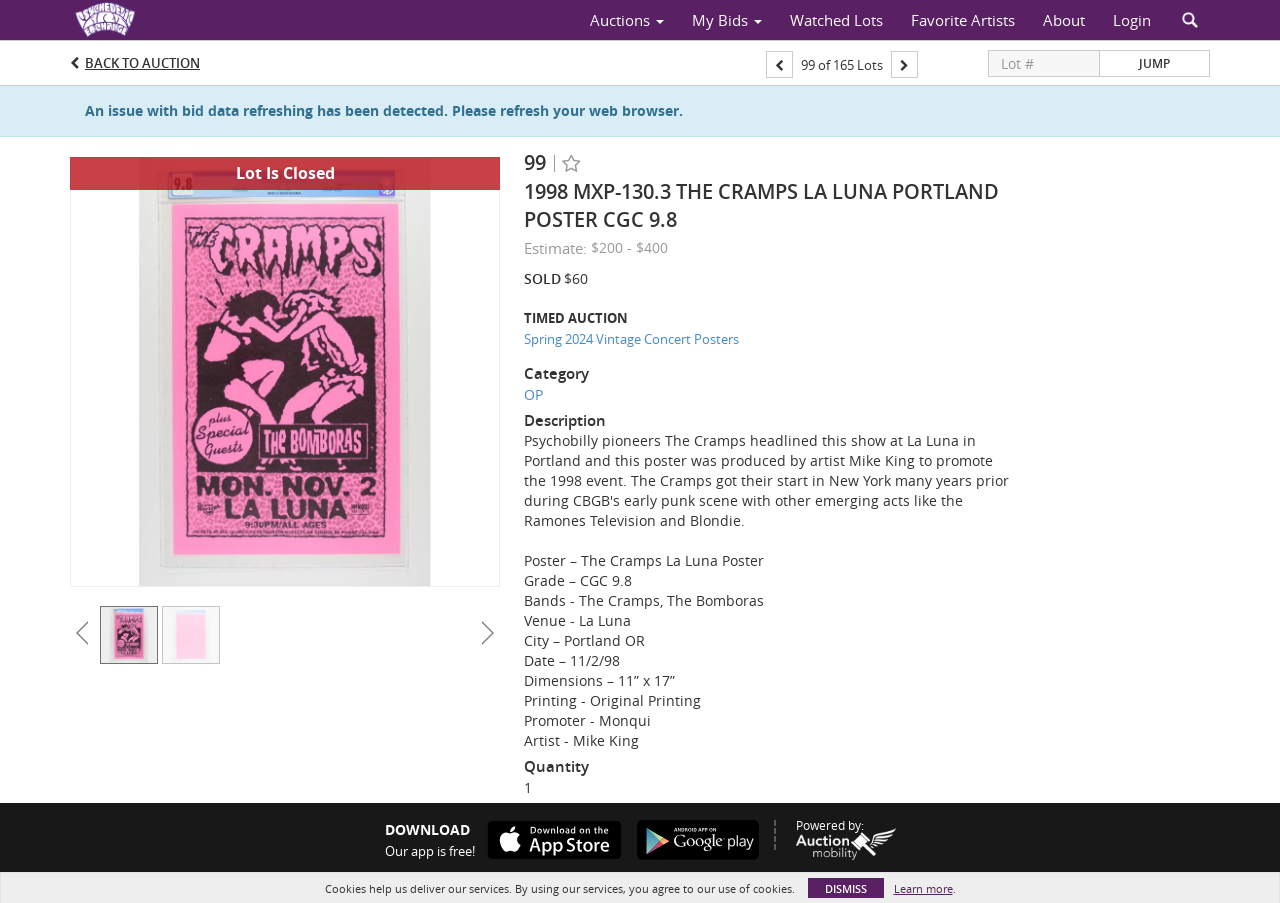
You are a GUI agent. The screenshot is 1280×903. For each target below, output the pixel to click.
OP (533, 394)
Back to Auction (142, 63)
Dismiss (846, 888)
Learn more (923, 888)
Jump (1154, 63)
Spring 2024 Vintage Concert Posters (631, 339)
